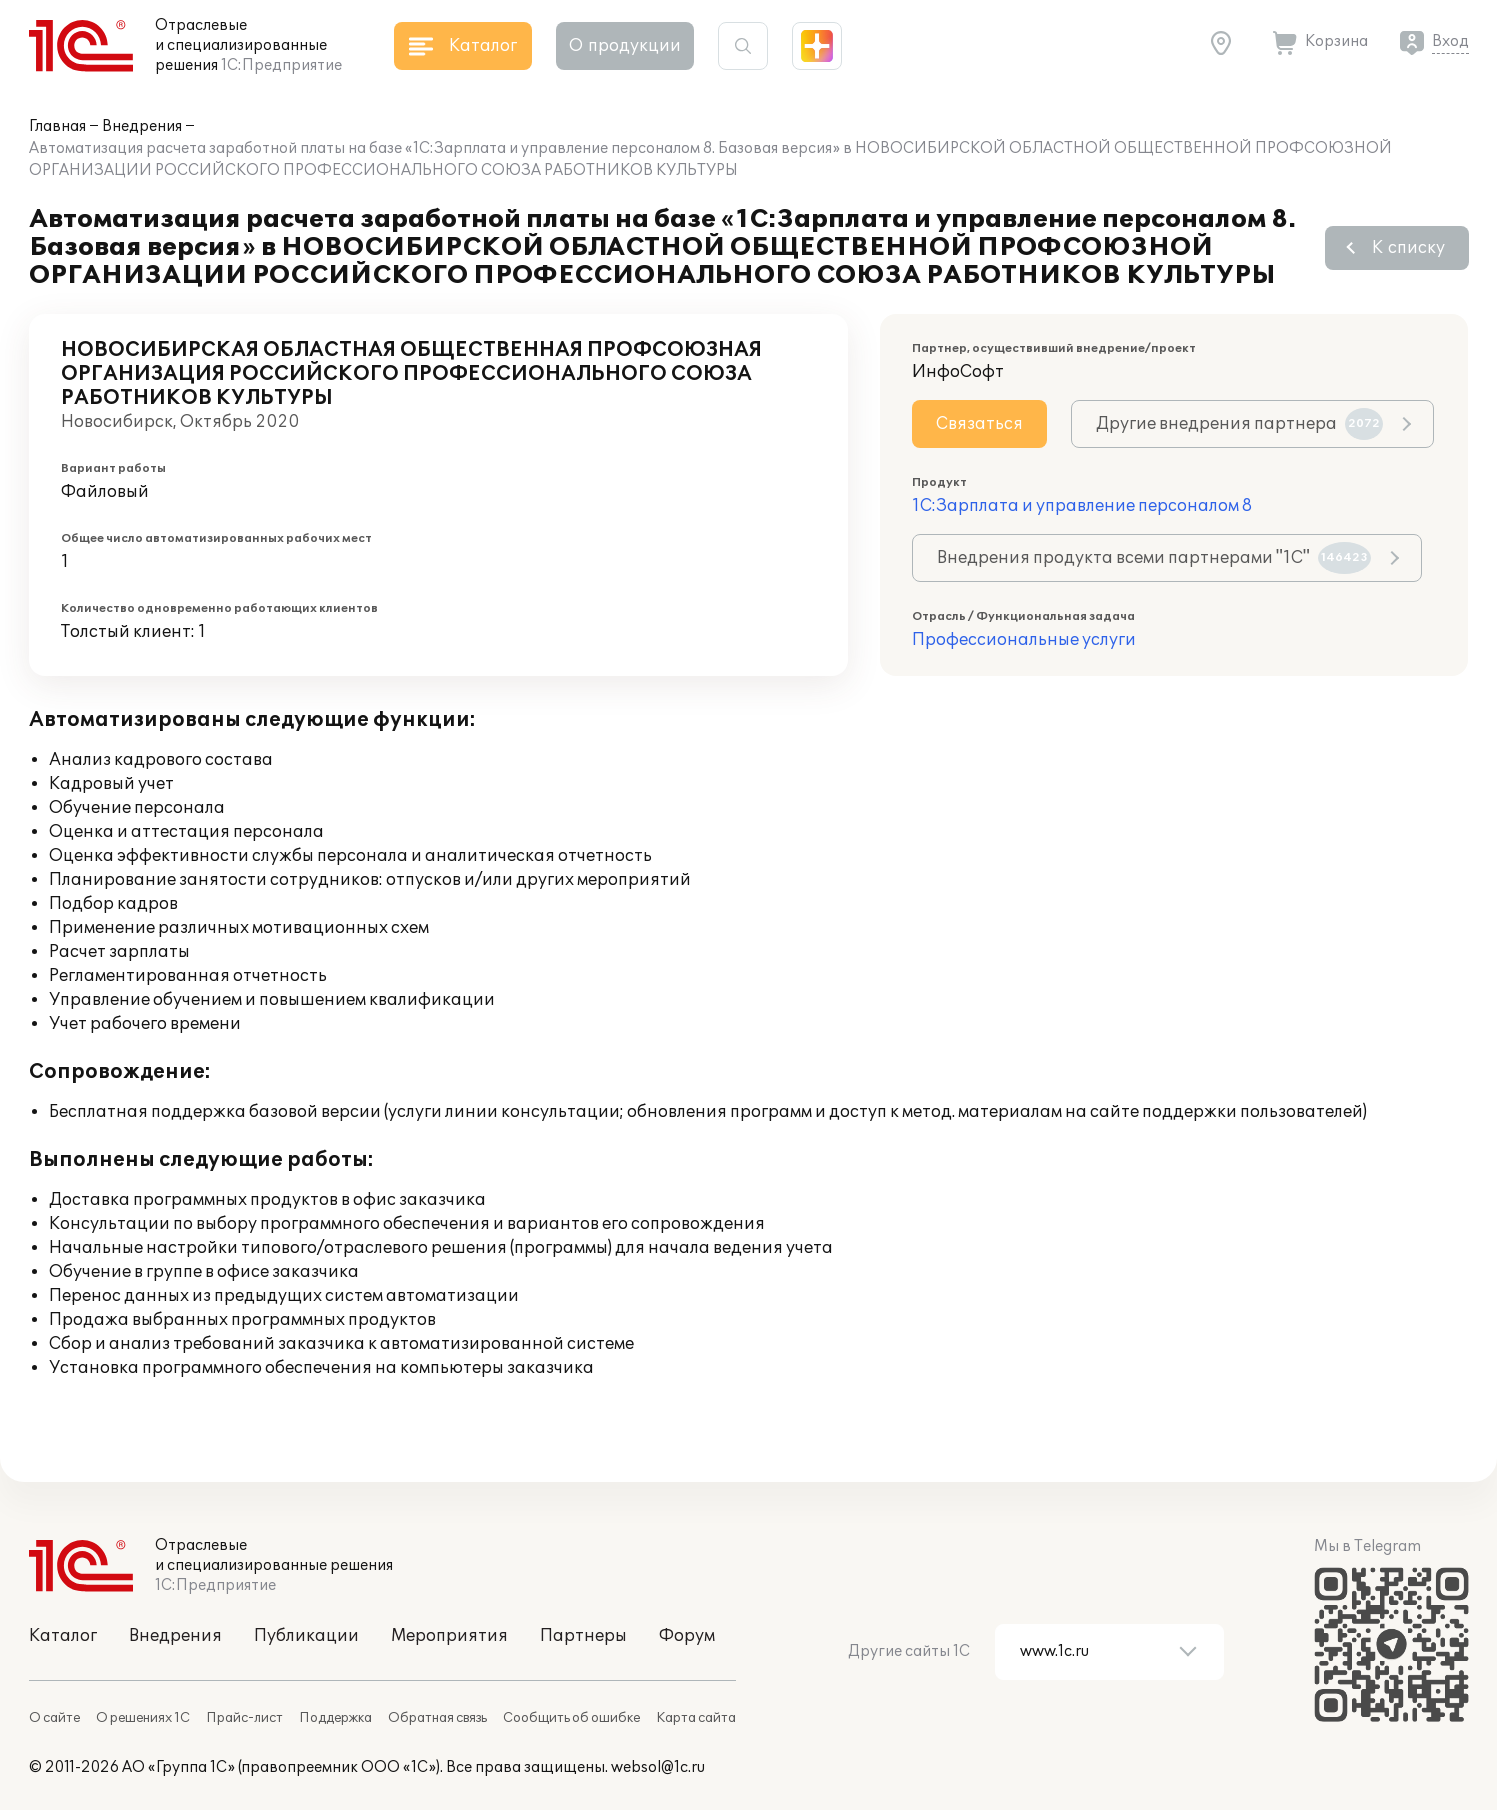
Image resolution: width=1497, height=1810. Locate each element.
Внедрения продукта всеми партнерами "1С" (1154, 558)
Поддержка (335, 1718)
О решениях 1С (143, 1718)
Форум (687, 1636)
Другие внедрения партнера (1239, 424)
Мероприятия (449, 1636)
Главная (57, 126)
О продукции (625, 46)
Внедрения (142, 126)
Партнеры (583, 1636)
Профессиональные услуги (1024, 640)
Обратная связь (437, 1718)
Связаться (979, 424)
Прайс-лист (244, 1718)
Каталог (63, 1636)
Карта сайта (696, 1718)
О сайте (54, 1718)
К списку (1408, 248)
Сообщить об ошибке (571, 1718)
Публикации (306, 1636)
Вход (1450, 41)
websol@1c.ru (658, 1767)
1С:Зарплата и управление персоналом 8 (1082, 506)
